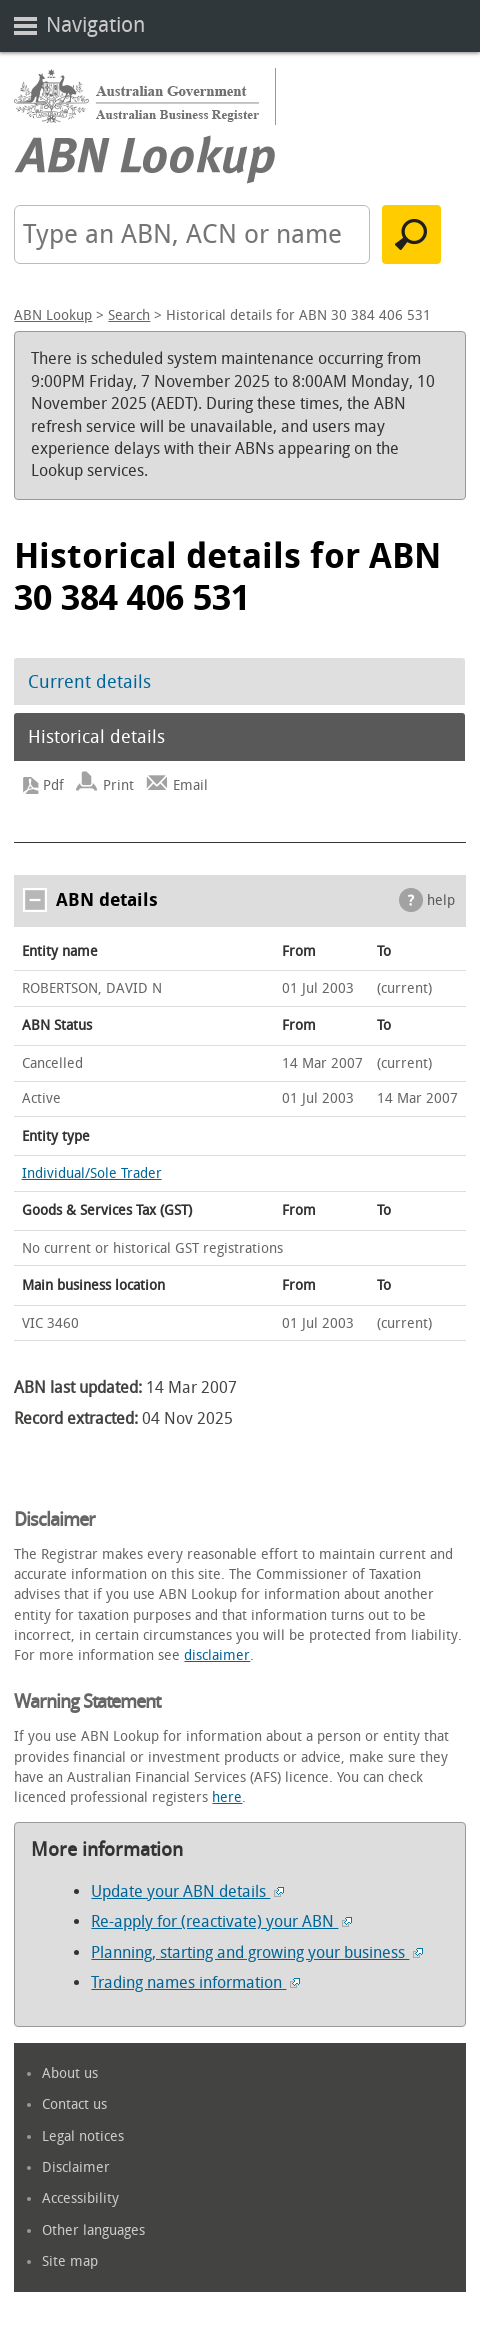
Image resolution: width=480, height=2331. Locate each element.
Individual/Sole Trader (92, 1173)
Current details (89, 682)
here (227, 1797)
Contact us (74, 2104)
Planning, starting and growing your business (257, 1952)
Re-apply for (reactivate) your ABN (221, 1921)
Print (118, 785)
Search (129, 315)
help (441, 900)
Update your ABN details (187, 1891)
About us (70, 2073)
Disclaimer (76, 2167)
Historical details (96, 737)
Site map (70, 2261)
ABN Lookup (53, 315)
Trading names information (195, 1982)
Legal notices (83, 2136)
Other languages (93, 2230)
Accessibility (80, 2198)
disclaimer (217, 1655)
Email (190, 785)
